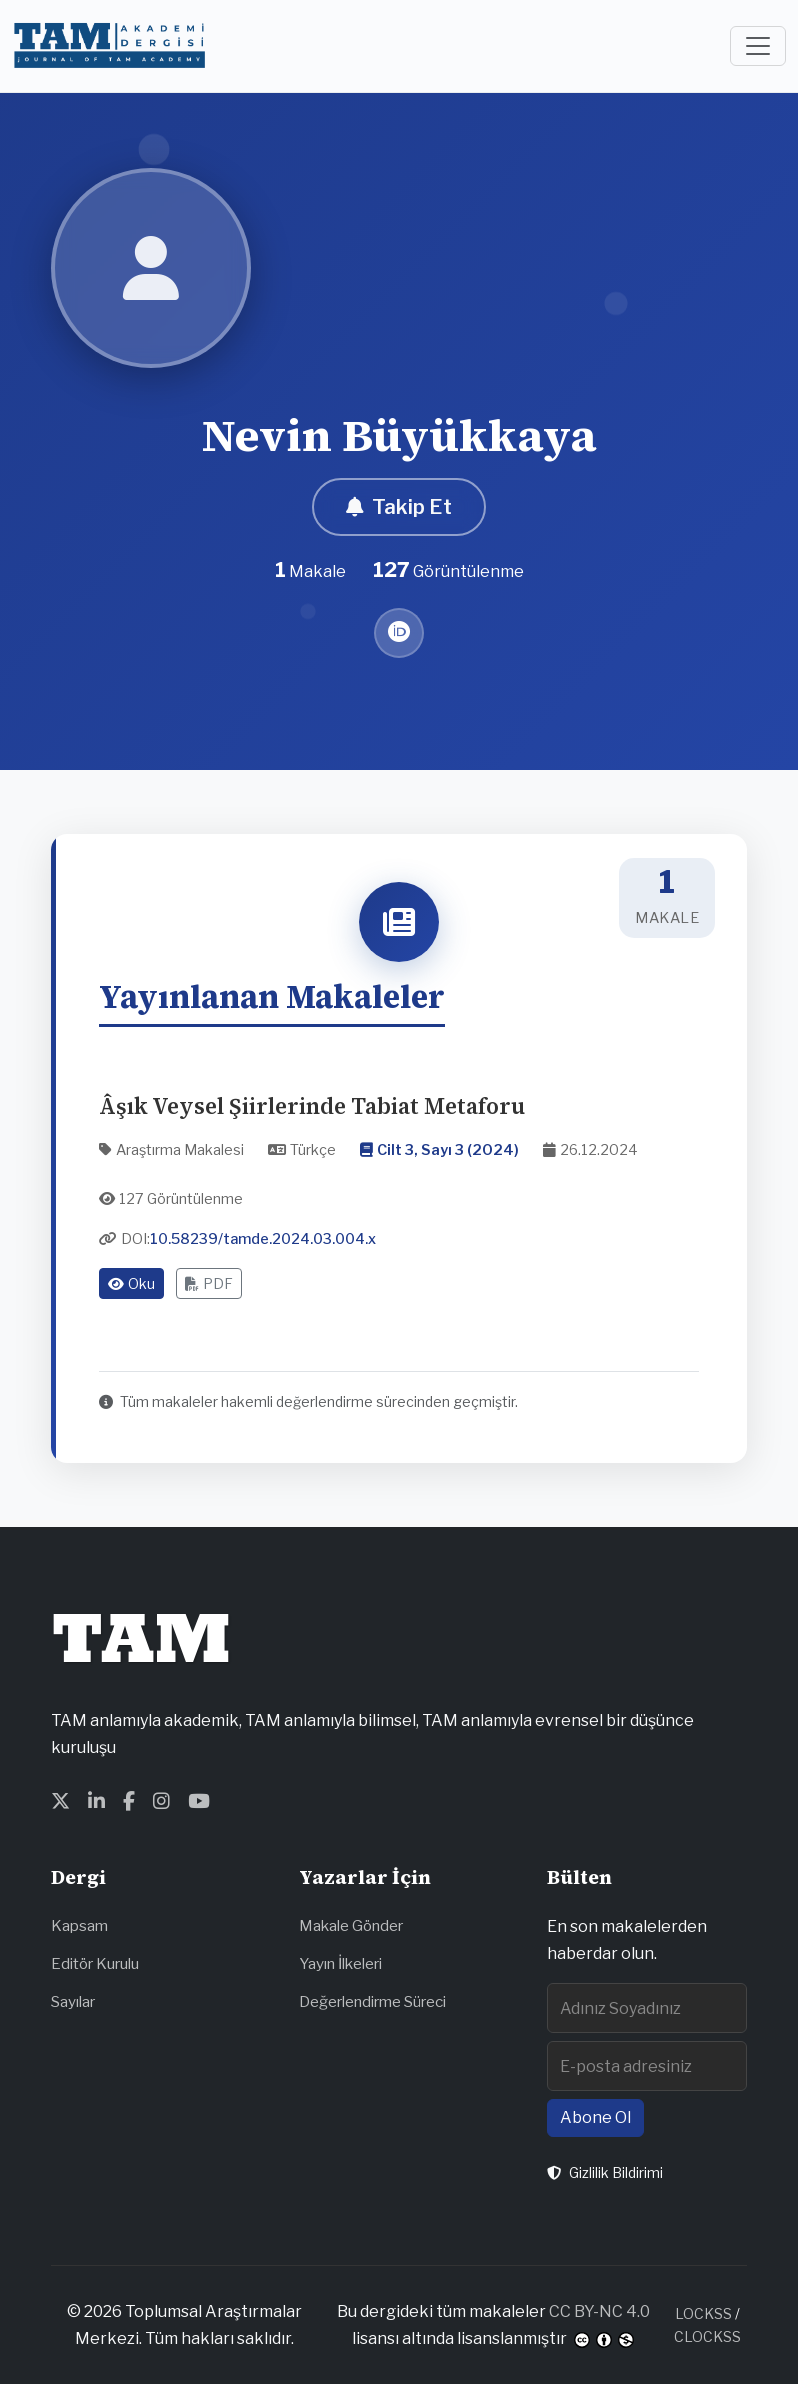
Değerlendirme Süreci (372, 2001)
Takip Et (399, 507)
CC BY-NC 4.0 (599, 2311)
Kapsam (79, 1925)
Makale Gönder (351, 1925)
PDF (209, 1283)
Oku (131, 1283)
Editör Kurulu (95, 1963)
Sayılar (73, 2001)
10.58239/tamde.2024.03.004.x (263, 1239)
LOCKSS (703, 2313)
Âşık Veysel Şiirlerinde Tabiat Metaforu (312, 1106)
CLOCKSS (707, 2336)
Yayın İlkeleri (340, 1963)
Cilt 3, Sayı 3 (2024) (448, 1150)
